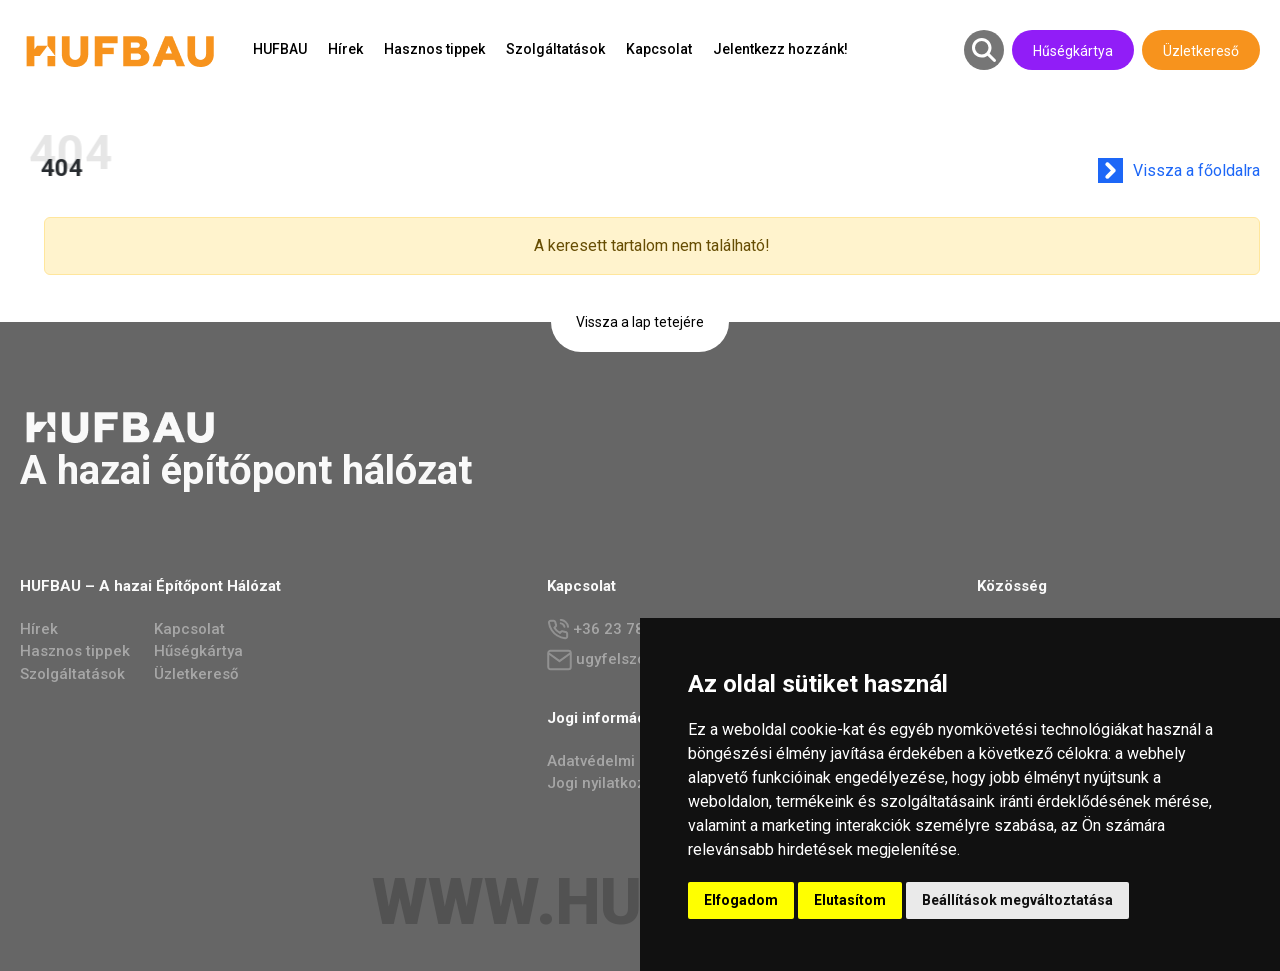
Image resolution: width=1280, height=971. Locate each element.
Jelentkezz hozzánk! (780, 49)
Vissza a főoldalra (1204, 170)
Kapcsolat (659, 49)
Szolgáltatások (555, 49)
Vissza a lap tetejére (640, 322)
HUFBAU (280, 49)
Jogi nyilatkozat (603, 783)
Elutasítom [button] (850, 900)
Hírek (345, 49)
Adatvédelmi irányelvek (629, 761)
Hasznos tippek (434, 49)
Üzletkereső (1201, 51)
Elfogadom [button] (741, 900)
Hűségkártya (1073, 51)
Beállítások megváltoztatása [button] (1017, 900)
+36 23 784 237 (615, 629)
